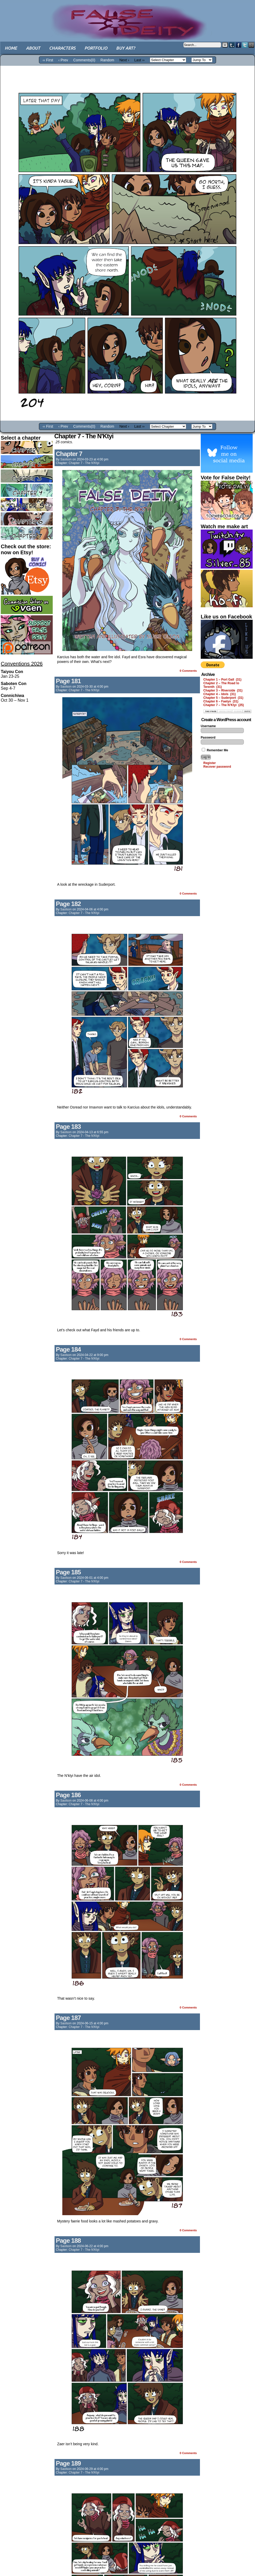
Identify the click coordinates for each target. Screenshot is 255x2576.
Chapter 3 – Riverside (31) (223, 690)
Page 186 (68, 1794)
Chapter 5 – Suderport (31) (223, 698)
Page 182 (68, 903)
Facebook (238, 45)
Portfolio (95, 47)
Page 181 (68, 680)
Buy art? (125, 47)
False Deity (127, 17)
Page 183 (68, 1126)
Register (209, 763)
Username (208, 726)
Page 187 (68, 2017)
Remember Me (215, 750)
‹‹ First (48, 60)
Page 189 (68, 2463)
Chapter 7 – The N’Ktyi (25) (223, 705)
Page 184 (68, 1349)
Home (11, 47)
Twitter (245, 45)
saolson (65, 459)
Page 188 (68, 2240)
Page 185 (68, 1572)
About (33, 47)
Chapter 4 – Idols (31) (219, 694)
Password (208, 737)
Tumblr (232, 45)
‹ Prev (63, 60)
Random (107, 60)
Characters (62, 47)
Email (251, 45)
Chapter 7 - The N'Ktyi (84, 463)
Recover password (217, 766)
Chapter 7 (69, 453)
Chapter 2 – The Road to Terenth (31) (221, 685)
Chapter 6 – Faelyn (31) (220, 701)
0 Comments (188, 670)
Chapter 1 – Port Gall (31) (222, 679)
